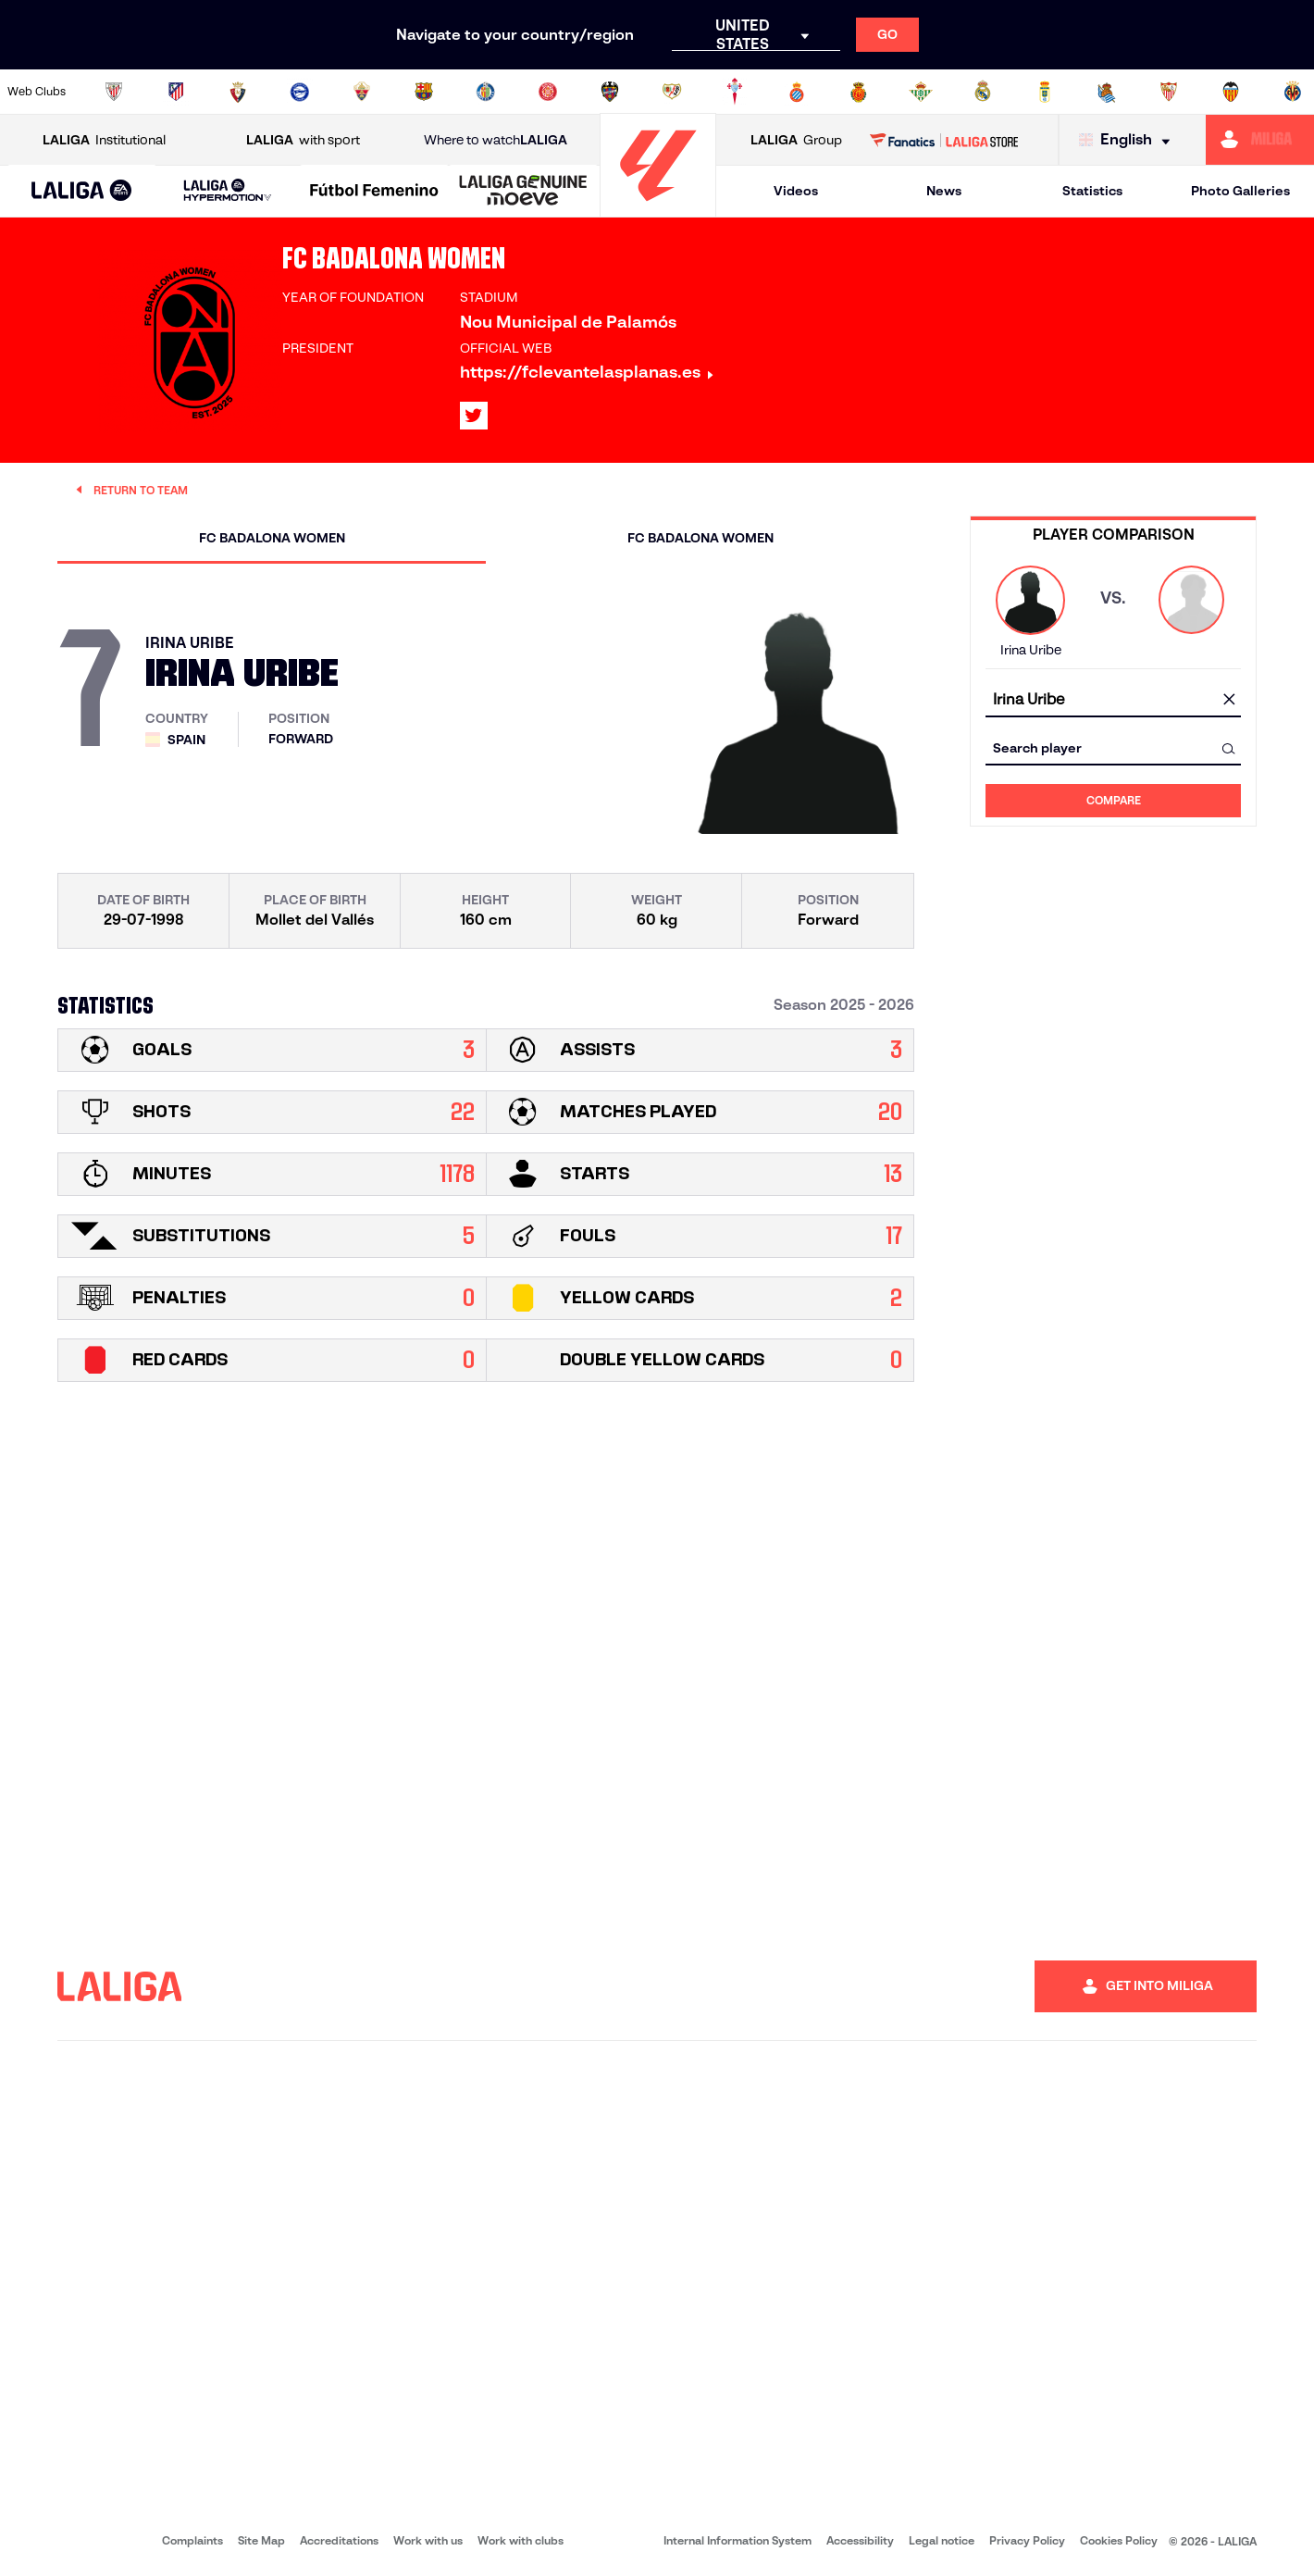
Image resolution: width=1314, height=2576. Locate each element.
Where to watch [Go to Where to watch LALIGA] (495, 140)
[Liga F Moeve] (374, 191)
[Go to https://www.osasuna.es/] (238, 92)
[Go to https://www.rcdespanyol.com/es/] (797, 92)
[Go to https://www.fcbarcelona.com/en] (424, 92)
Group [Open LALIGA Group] (796, 140)
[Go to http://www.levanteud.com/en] (610, 92)
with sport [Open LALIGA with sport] (303, 140)
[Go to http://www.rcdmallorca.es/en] (859, 92)
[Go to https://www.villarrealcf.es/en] (1293, 92)
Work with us (428, 2540)
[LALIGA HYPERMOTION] (228, 191)
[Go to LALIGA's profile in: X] (474, 415)
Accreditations (339, 2540)
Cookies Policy (1119, 2540)
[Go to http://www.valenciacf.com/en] (1231, 92)
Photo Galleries (1240, 190)
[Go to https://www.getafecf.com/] (486, 92)
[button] (81, 191)
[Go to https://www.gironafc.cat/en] (548, 92)
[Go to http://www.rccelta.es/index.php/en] (735, 92)
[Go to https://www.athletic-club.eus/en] (114, 92)
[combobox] (1113, 700)
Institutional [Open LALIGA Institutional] (104, 140)
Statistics (1092, 190)
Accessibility (860, 2540)
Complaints (192, 2540)
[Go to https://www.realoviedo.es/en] (1045, 92)
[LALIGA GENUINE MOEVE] (523, 191)
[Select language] (1129, 140)
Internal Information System (737, 2540)
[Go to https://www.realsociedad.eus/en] (1107, 92)
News (943, 190)
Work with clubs (520, 2540)
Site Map (261, 2540)
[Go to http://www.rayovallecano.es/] (672, 92)
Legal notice (941, 2540)
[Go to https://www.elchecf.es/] (362, 92)
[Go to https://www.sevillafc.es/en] (1169, 92)
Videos (796, 190)
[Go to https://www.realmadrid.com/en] (983, 92)
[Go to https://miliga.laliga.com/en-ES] (1260, 140)
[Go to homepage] (658, 209)
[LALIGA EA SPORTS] (81, 191)
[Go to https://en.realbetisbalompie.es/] (921, 92)
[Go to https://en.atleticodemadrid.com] (176, 92)
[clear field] (1228, 700)
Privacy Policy (1027, 2540)
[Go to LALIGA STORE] (944, 140)
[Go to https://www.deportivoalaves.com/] (300, 92)
